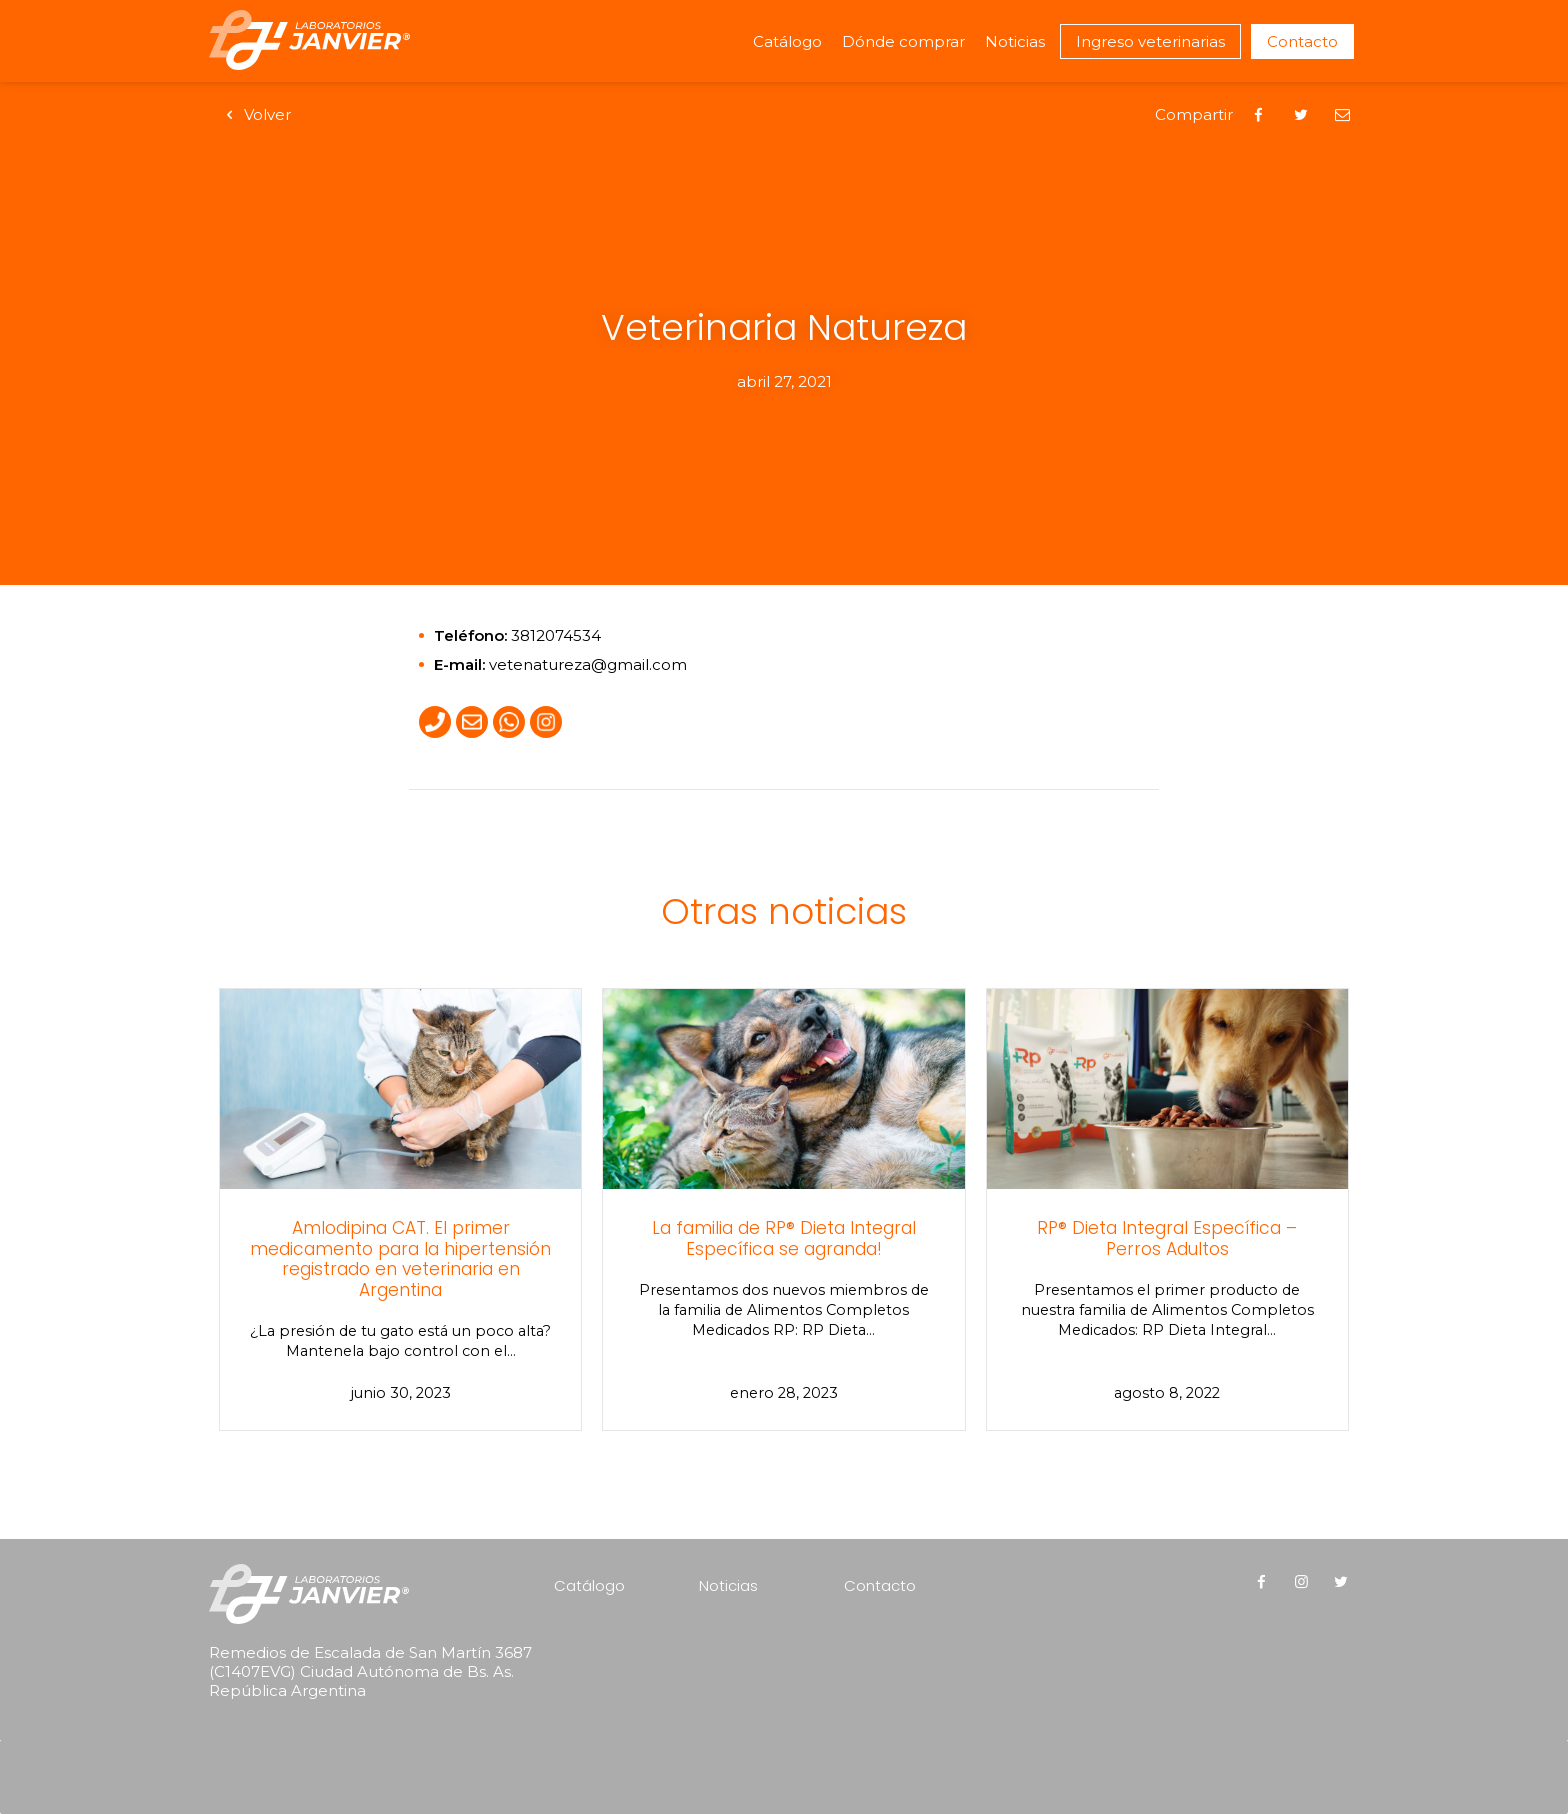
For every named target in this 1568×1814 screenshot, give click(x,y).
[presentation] (337, 1750)
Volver (255, 114)
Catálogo (787, 41)
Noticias (1015, 41)
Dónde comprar (903, 41)
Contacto (1302, 41)
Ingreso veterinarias (1150, 41)
